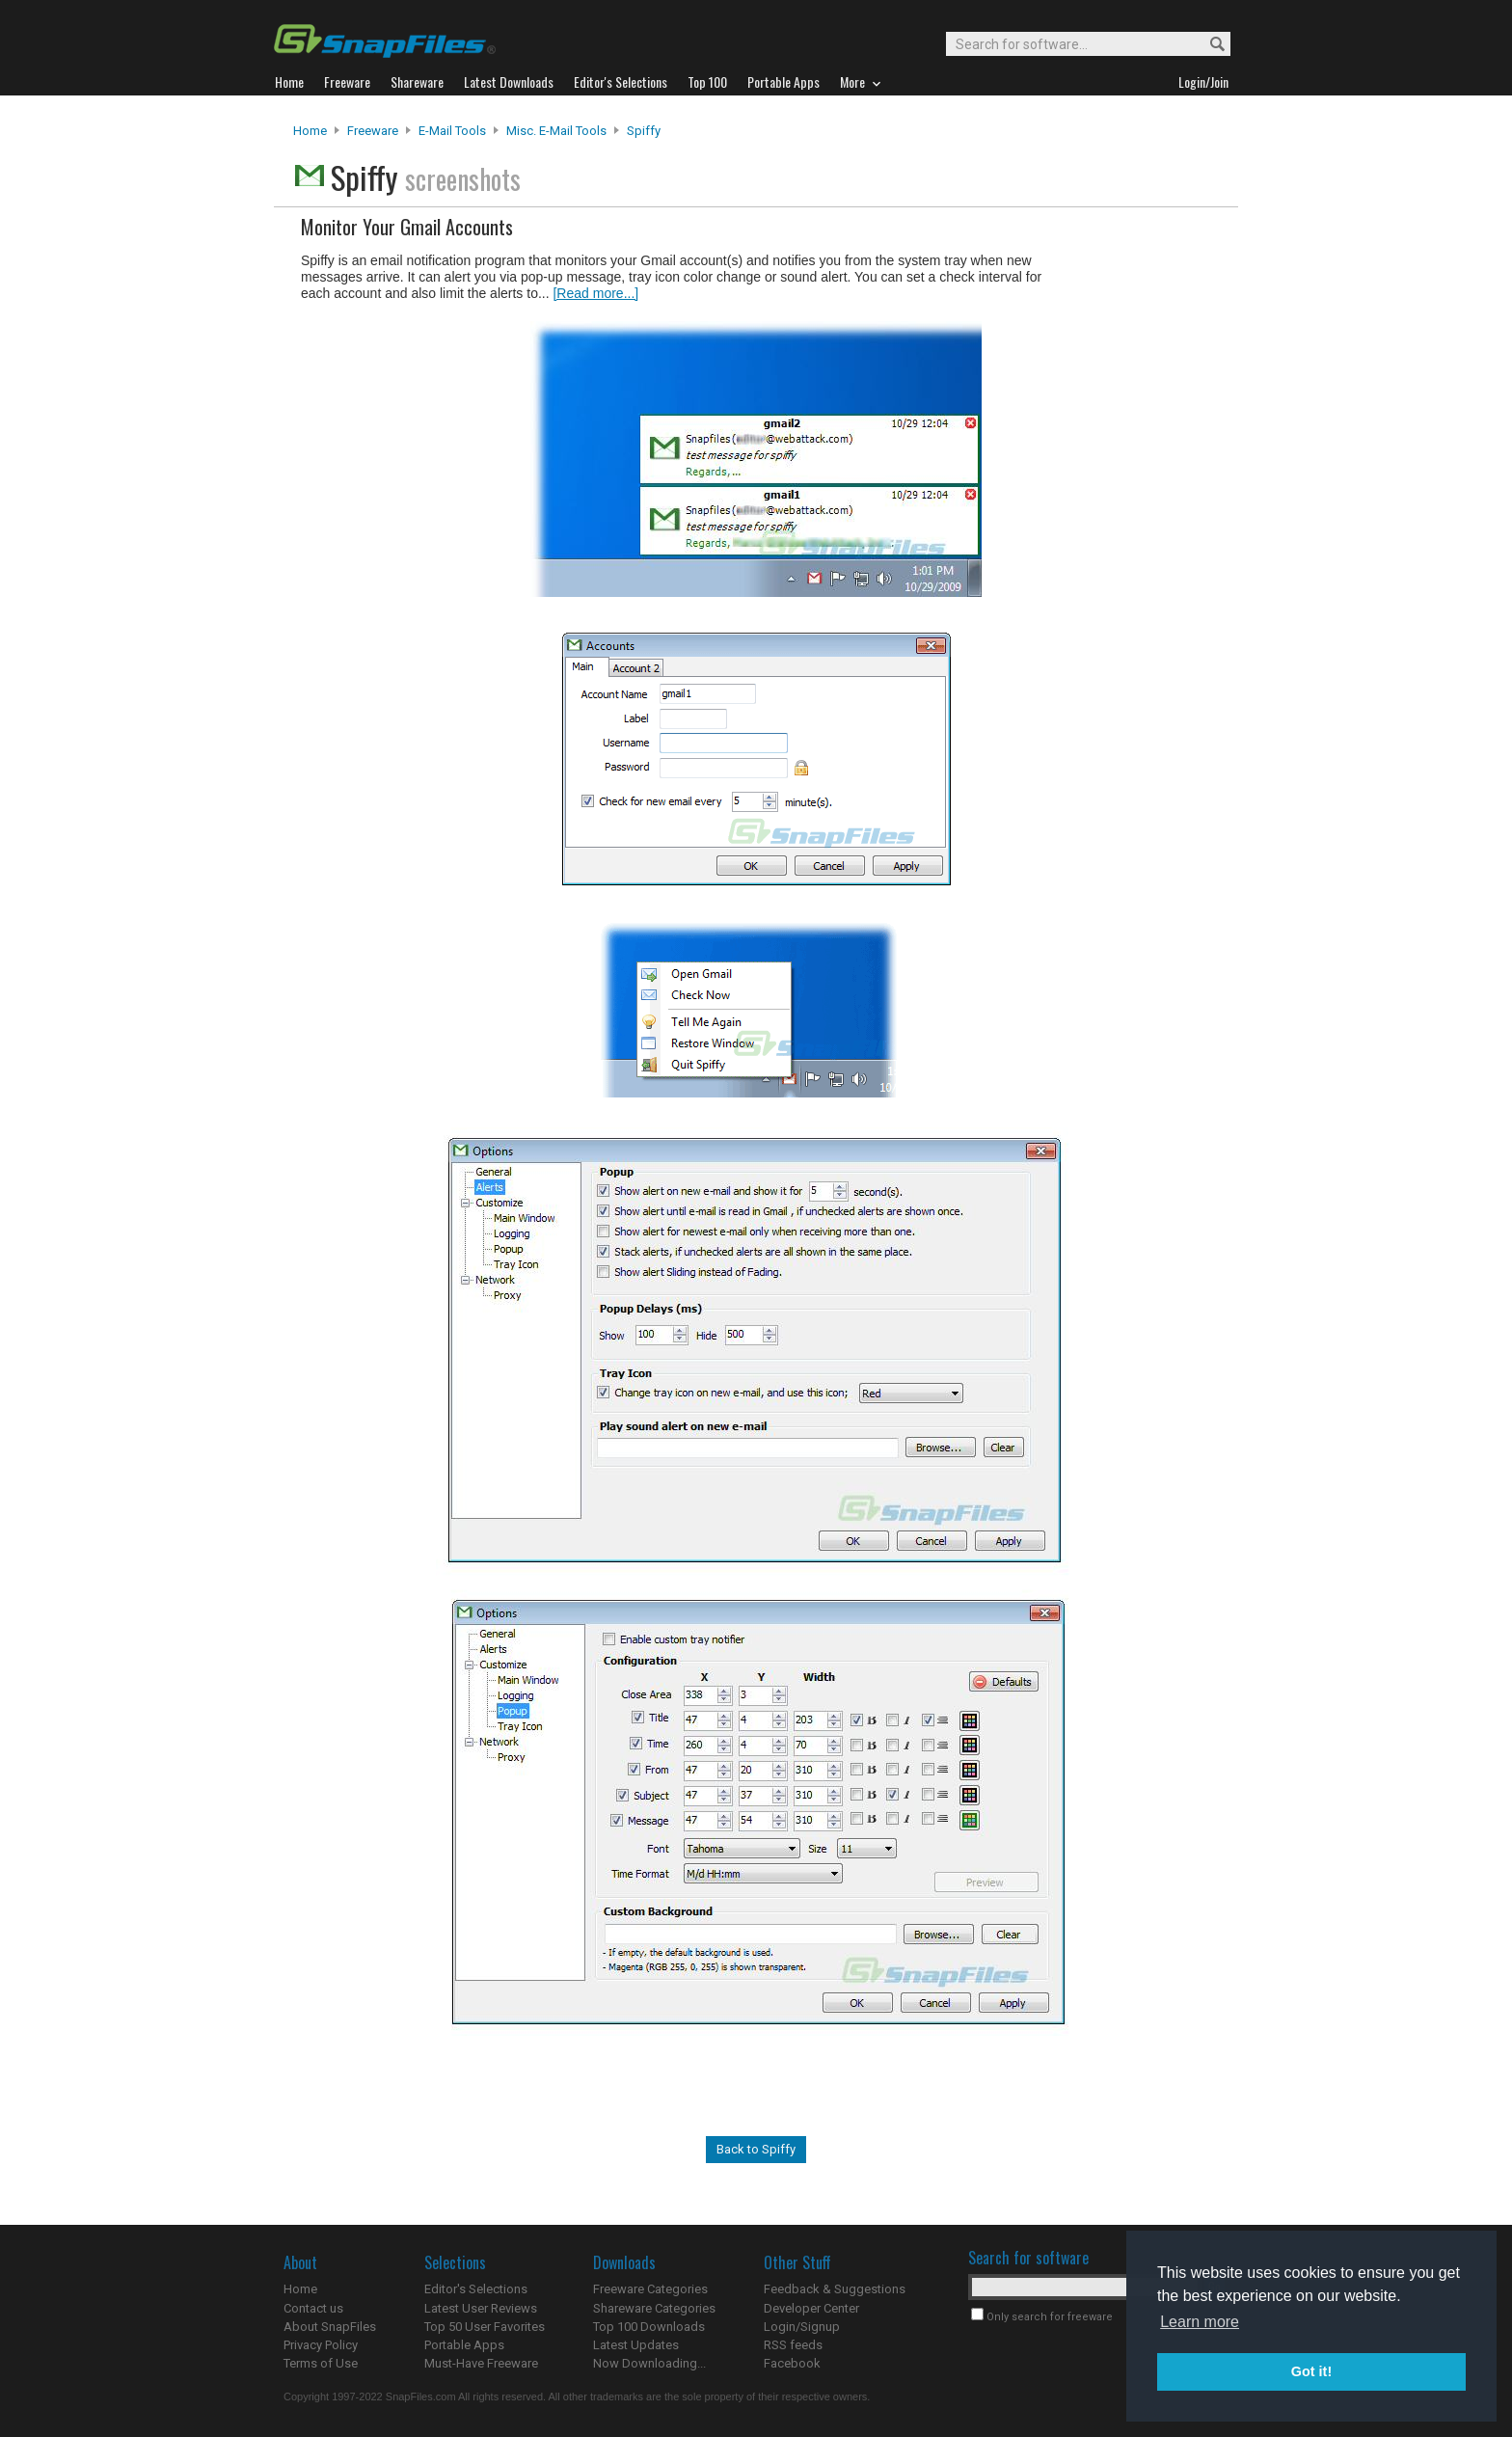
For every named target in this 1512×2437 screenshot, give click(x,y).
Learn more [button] (1199, 2322)
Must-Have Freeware (481, 2363)
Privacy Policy (321, 2345)
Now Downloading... (649, 2363)
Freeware (372, 130)
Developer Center (811, 2308)
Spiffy (644, 130)
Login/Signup (802, 2326)
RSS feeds (793, 2345)
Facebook (792, 2363)
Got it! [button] (1311, 2371)
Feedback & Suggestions (834, 2289)
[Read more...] (595, 293)
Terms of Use (321, 2363)
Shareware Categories (654, 2308)
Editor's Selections (475, 2289)
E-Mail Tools (452, 130)
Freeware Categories (650, 2289)
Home (310, 130)
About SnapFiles (330, 2326)
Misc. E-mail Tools (556, 130)
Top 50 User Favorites (484, 2326)
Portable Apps (464, 2345)
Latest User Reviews (480, 2308)
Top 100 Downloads (649, 2326)
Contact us (313, 2308)
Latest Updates (636, 2345)
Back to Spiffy (756, 2149)
